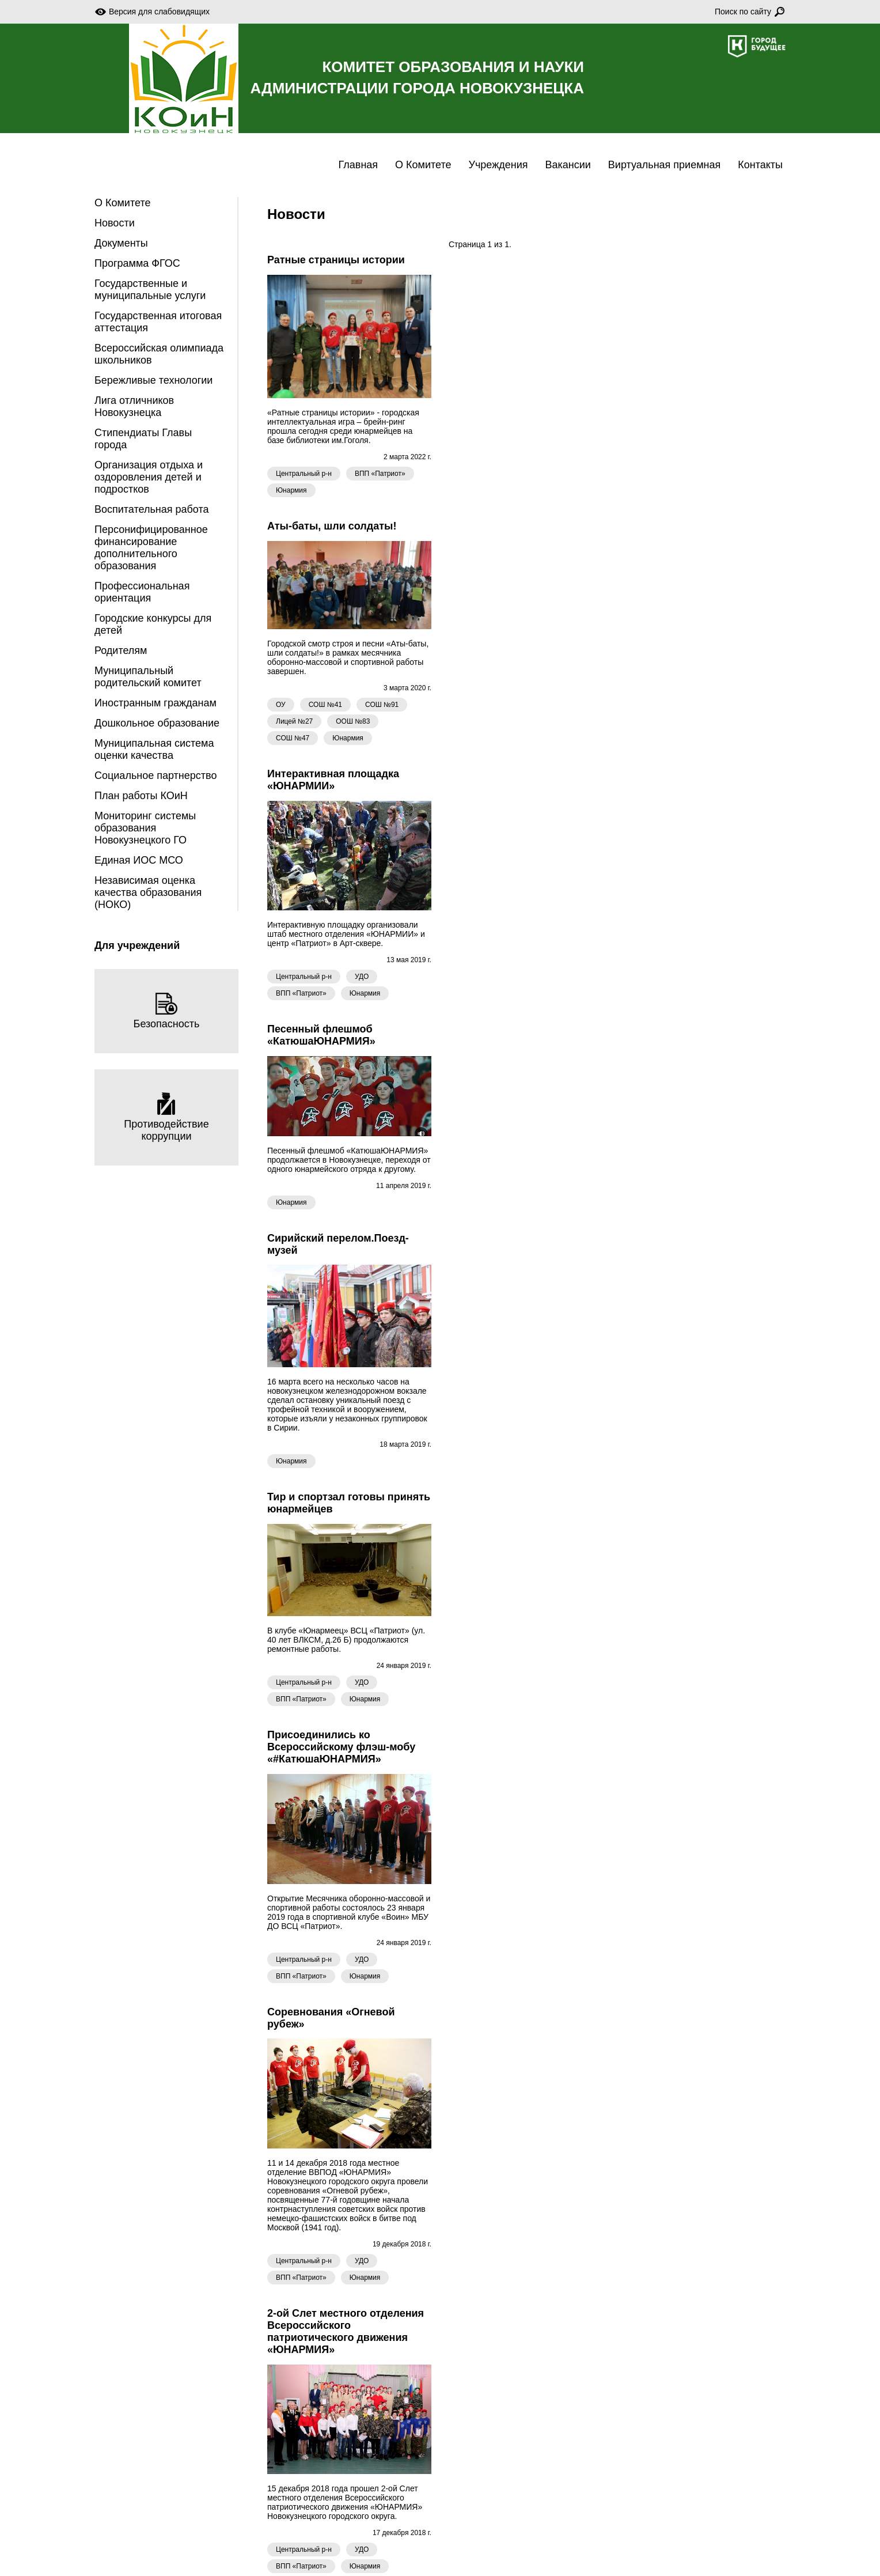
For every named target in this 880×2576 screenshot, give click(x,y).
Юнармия (291, 490)
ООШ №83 (353, 721)
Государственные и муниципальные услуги (150, 289)
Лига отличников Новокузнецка (134, 406)
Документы (121, 243)
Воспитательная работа (151, 509)
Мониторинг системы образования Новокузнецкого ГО (145, 828)
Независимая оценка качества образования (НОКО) (148, 892)
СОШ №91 (382, 705)
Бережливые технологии (153, 380)
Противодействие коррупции (166, 1117)
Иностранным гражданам (155, 703)
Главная (358, 165)
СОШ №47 (292, 738)
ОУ (281, 705)
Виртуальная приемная (664, 165)
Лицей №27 (294, 721)
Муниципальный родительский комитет (148, 677)
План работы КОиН (141, 795)
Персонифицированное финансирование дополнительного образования (151, 548)
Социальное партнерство (155, 775)
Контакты (760, 165)
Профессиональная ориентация (141, 592)
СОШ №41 (325, 705)
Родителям (120, 650)
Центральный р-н (304, 474)
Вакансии (567, 165)
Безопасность (167, 1011)
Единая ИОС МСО (138, 860)
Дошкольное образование (156, 723)
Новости (114, 223)
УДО (362, 977)
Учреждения (498, 165)
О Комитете (423, 165)
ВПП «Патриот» (380, 474)
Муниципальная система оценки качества (154, 749)
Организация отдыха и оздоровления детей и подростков (148, 477)
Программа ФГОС (137, 263)
